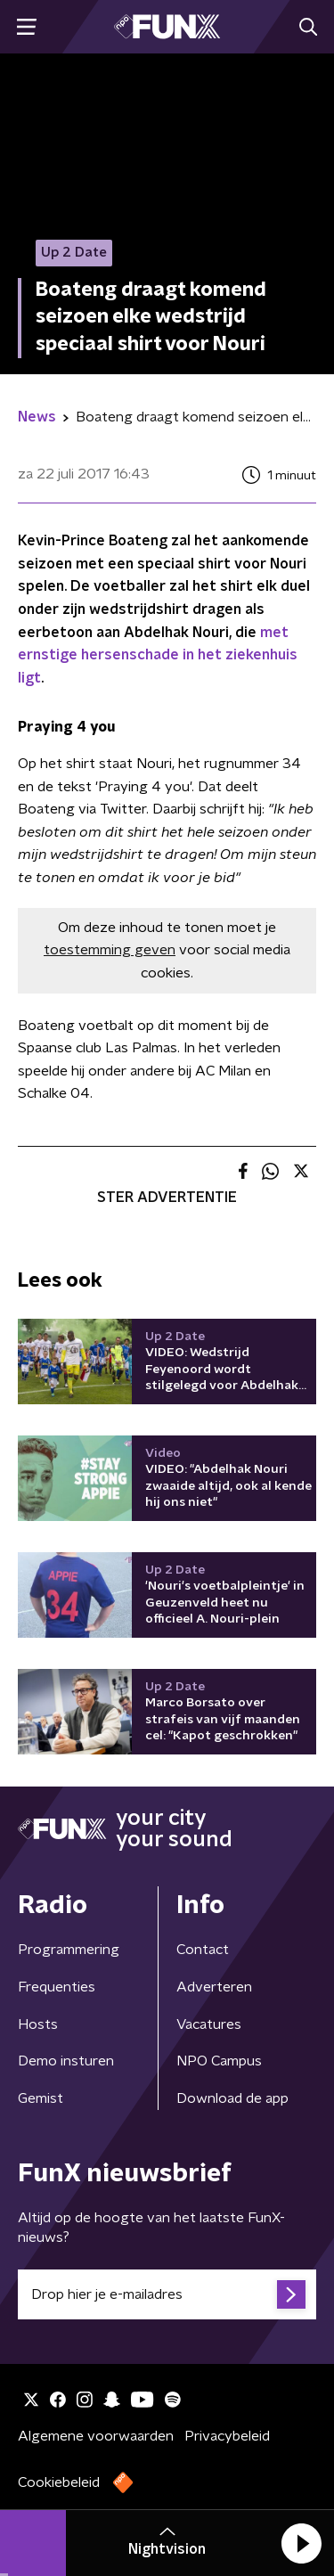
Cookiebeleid (59, 2482)
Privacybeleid (227, 2436)
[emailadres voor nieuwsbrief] (167, 2294)
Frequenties (56, 1987)
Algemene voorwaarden (96, 2436)
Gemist (40, 2098)
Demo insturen (66, 2061)
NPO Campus (219, 2061)
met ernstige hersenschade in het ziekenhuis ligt (157, 655)
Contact (202, 1949)
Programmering (68, 1949)
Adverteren (214, 1987)
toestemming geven (109, 950)
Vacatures (208, 2024)
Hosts (38, 2024)
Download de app (232, 2098)
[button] (301, 2543)
